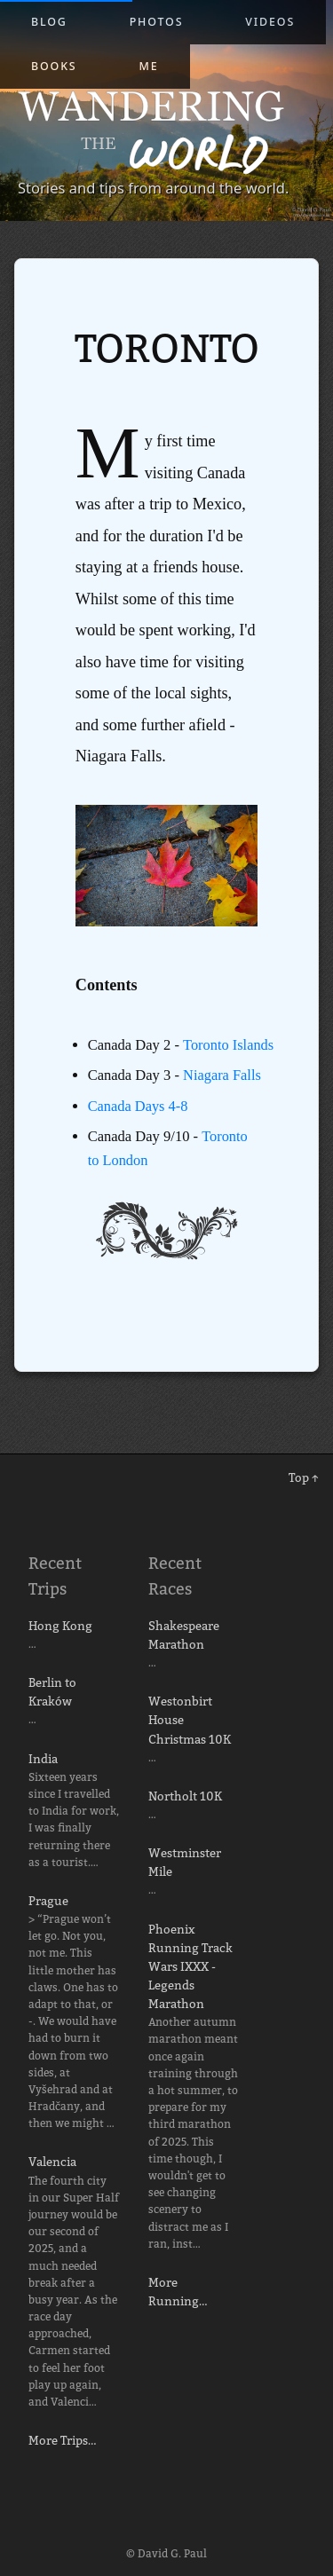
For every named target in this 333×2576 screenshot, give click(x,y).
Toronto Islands (133, 1068)
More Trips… (62, 2440)
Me (149, 66)
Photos (157, 21)
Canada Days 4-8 (138, 1129)
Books (54, 66)
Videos (270, 21)
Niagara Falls (222, 1099)
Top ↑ (304, 1477)
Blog (49, 21)
